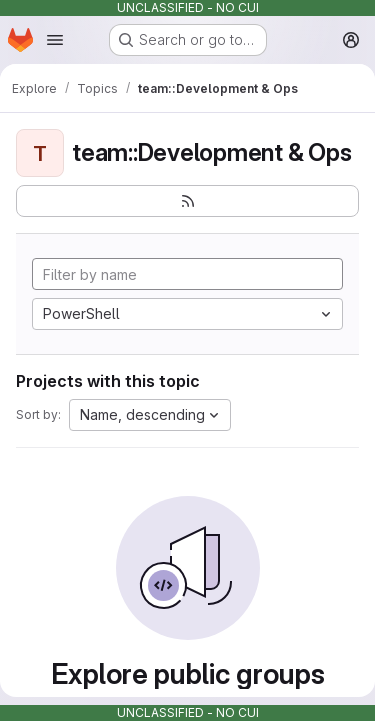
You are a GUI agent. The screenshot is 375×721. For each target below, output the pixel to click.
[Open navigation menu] (55, 40)
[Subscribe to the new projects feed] (187, 201)
